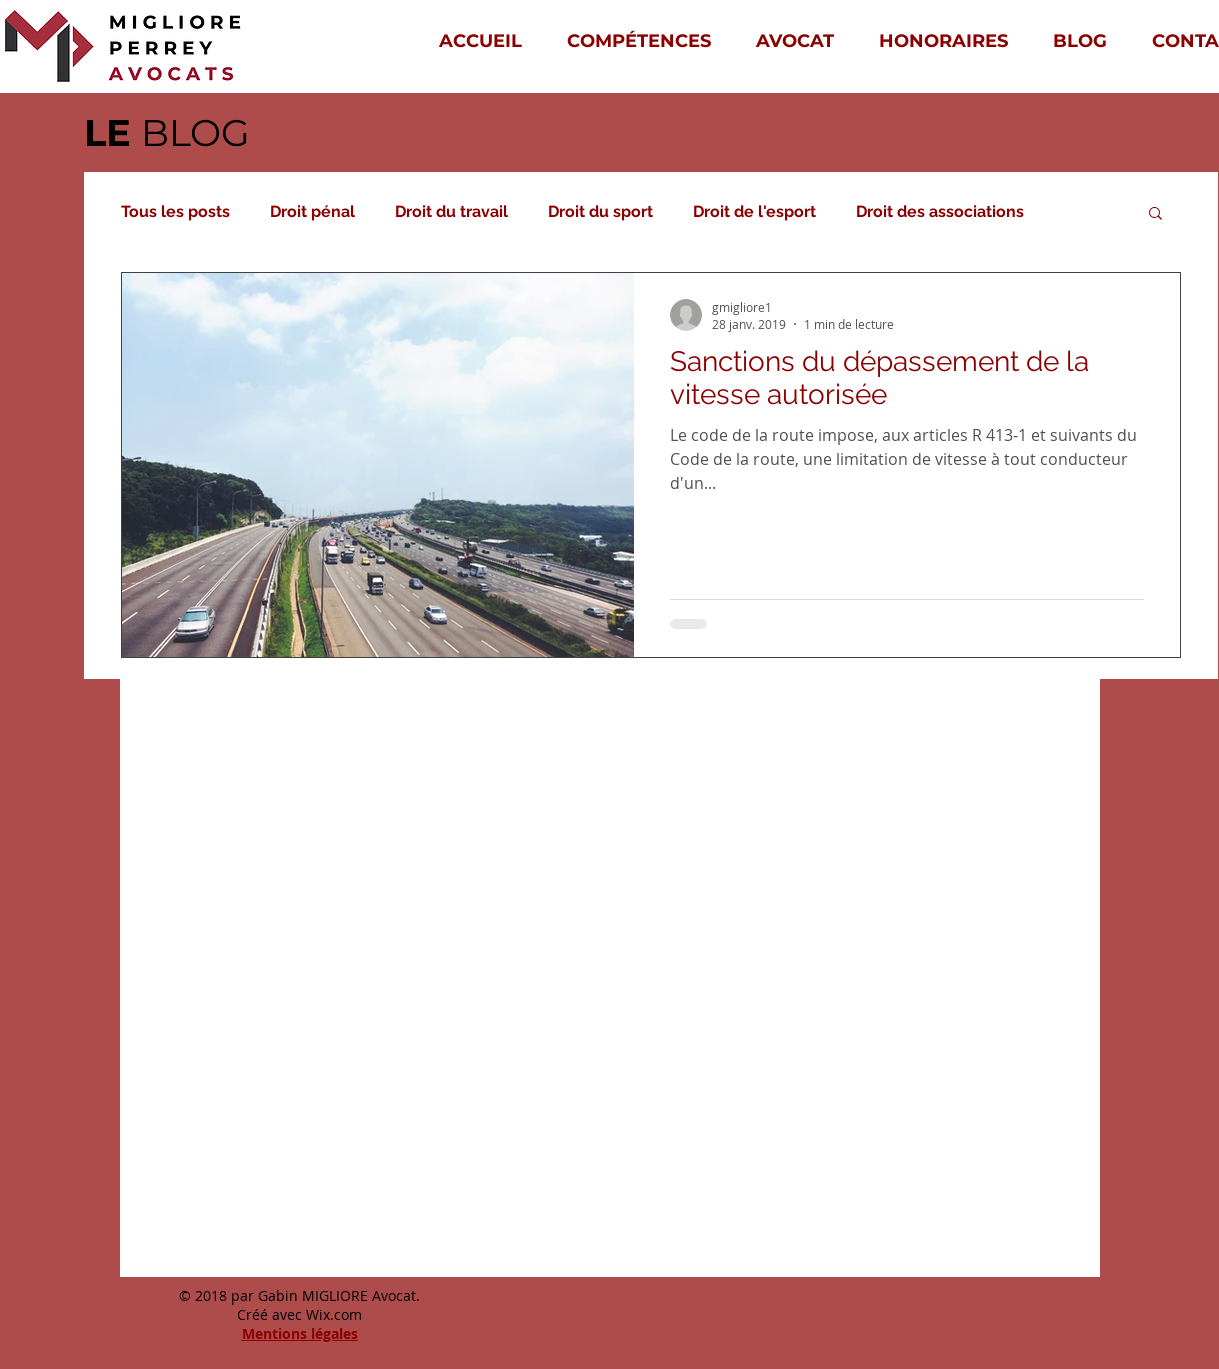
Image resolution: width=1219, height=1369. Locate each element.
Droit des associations (940, 211)
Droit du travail (451, 211)
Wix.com (334, 1314)
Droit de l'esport (754, 211)
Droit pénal (312, 211)
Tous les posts (175, 211)
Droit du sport (600, 211)
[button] (1155, 214)
